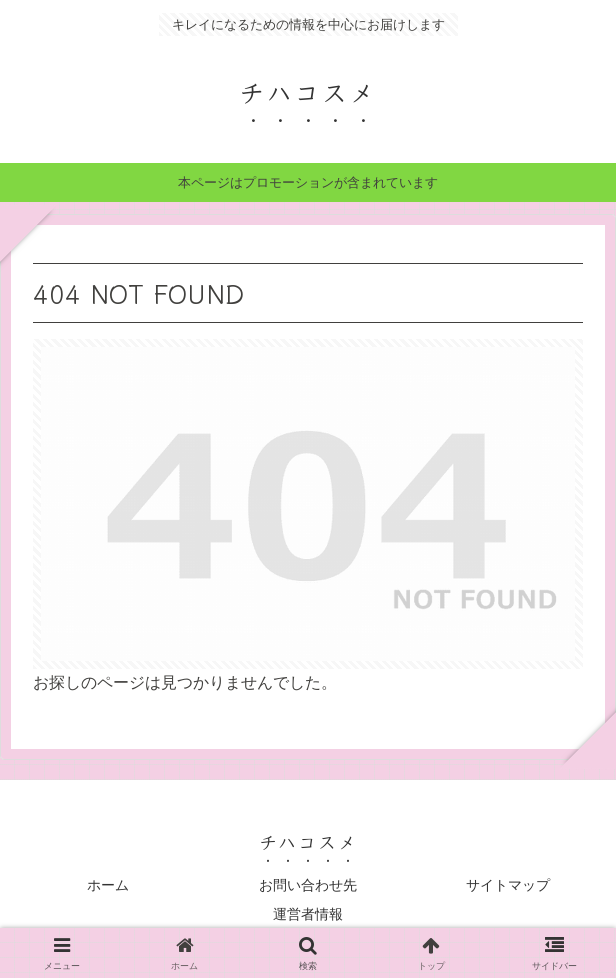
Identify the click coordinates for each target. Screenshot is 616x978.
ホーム (108, 885)
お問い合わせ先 (308, 885)
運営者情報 (308, 914)
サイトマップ (508, 885)
